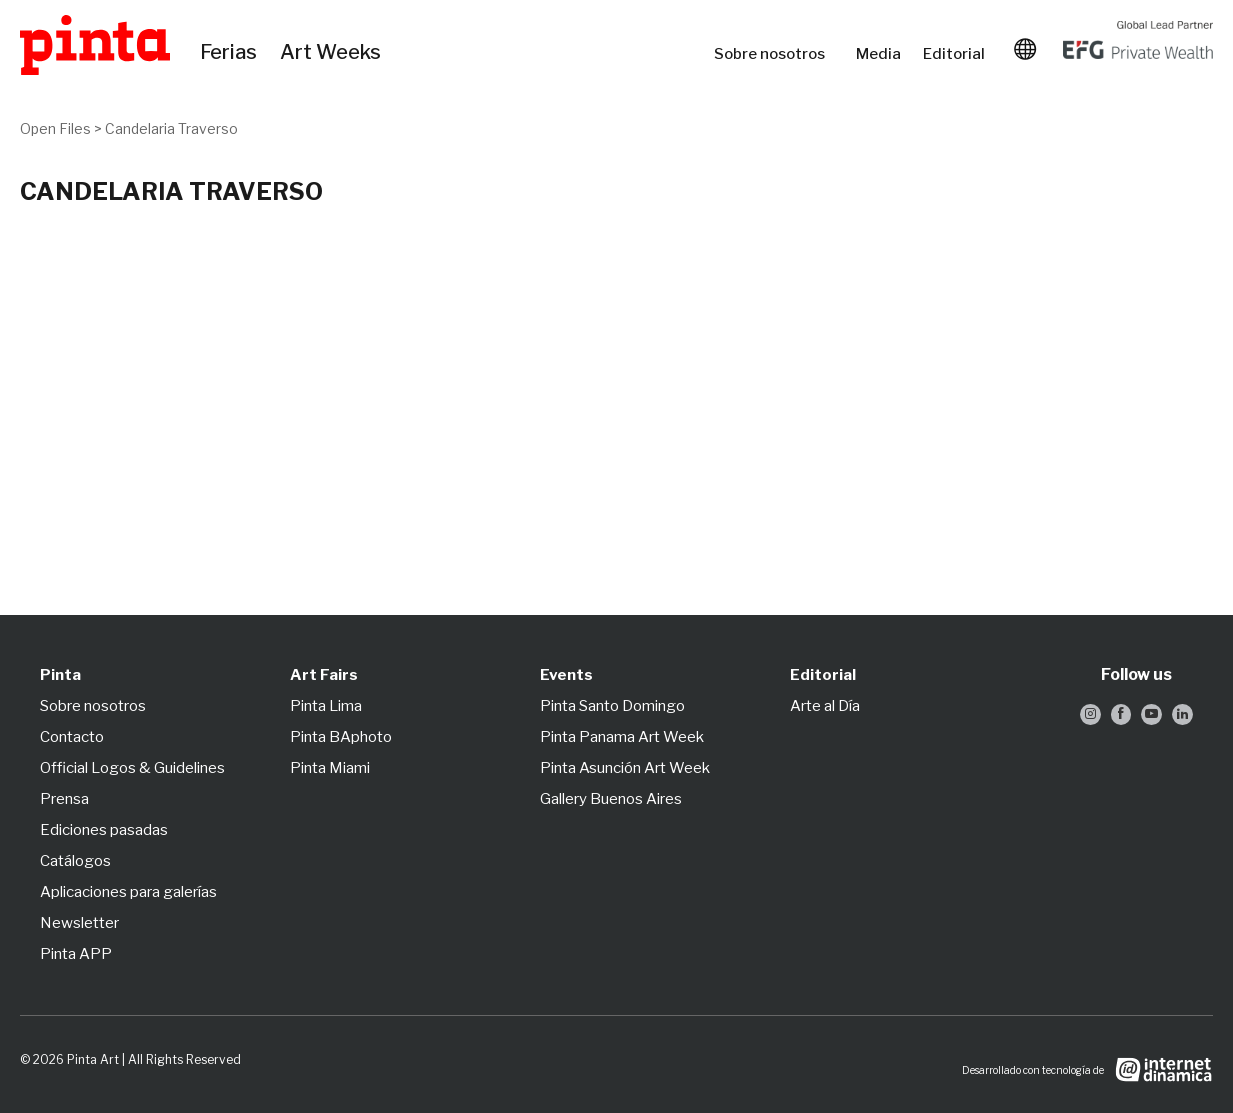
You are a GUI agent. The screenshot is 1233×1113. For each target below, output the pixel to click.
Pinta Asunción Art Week (625, 768)
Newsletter (79, 923)
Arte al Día (825, 706)
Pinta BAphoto (341, 737)
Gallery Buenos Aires (611, 799)
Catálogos (75, 861)
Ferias (230, 53)
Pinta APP (76, 954)
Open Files (55, 128)
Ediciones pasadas (104, 830)
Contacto (72, 737)
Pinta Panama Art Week (622, 737)
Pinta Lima (326, 706)
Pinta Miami (330, 768)
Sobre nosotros (775, 54)
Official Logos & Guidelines (132, 768)
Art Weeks (333, 53)
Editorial (956, 54)
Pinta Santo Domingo (612, 706)
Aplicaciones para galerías (128, 892)
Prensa (64, 799)
